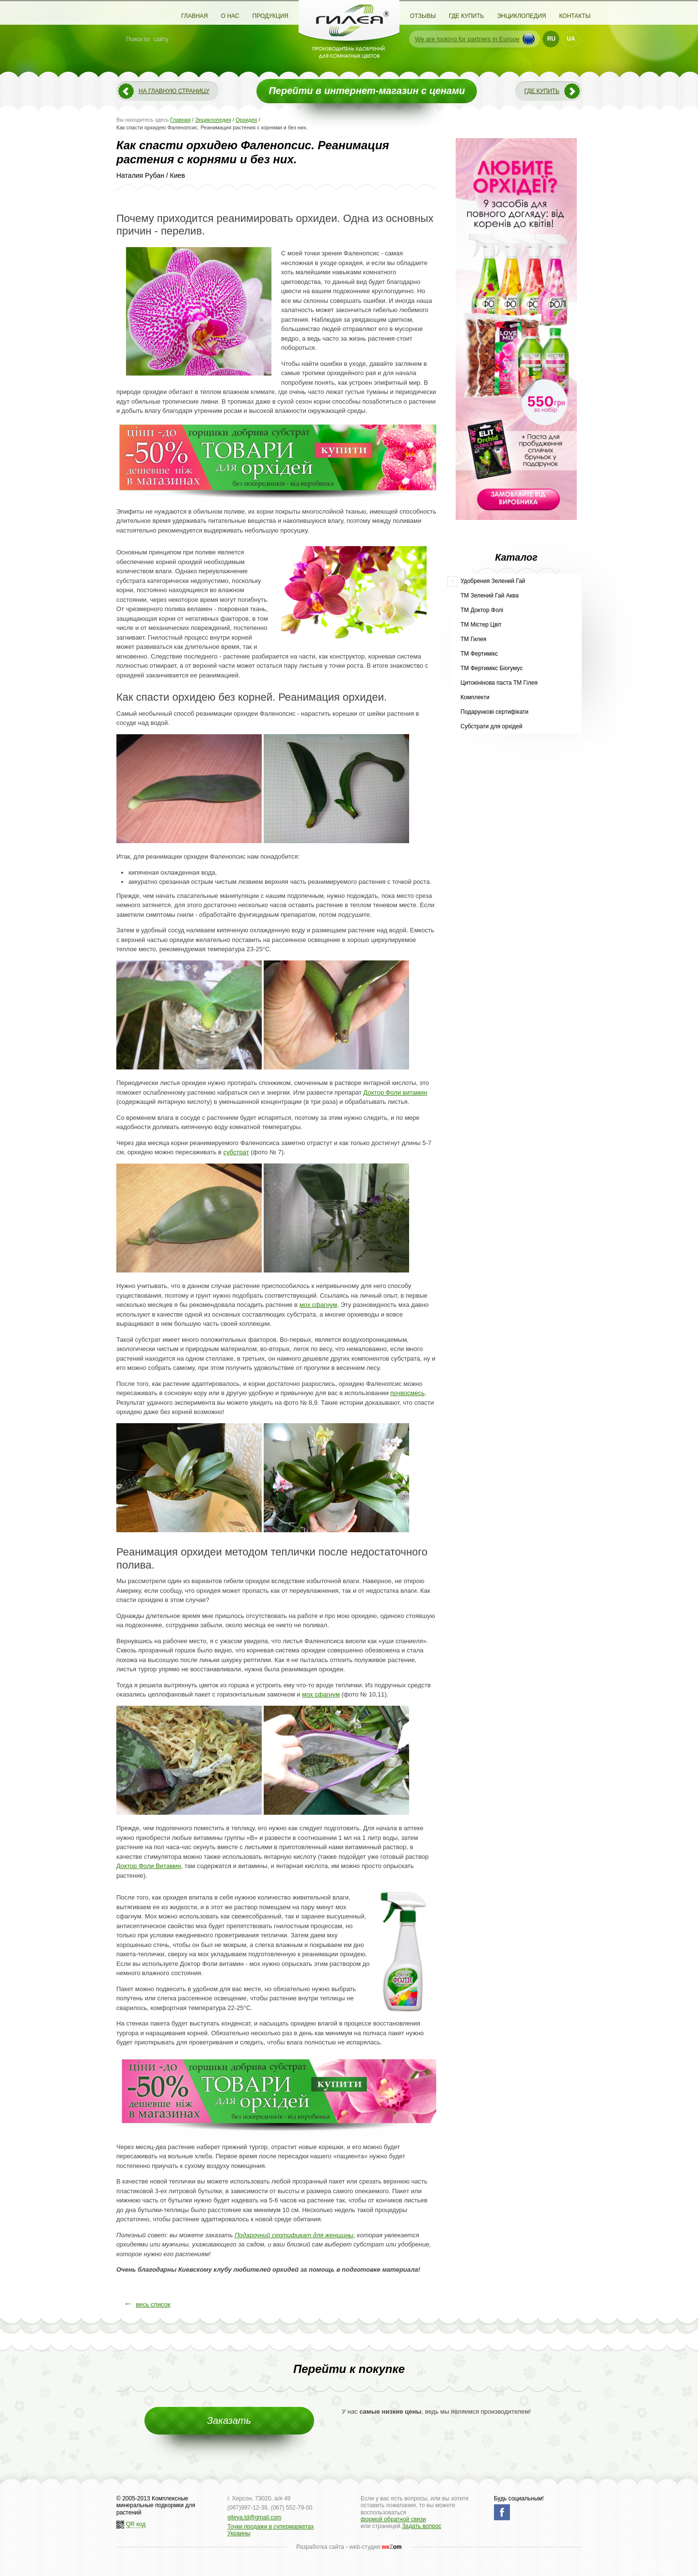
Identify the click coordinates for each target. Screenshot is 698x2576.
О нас (230, 16)
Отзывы (423, 16)
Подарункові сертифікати (494, 711)
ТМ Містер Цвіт (481, 624)
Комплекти (475, 697)
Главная (194, 16)
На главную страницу (174, 91)
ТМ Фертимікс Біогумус (491, 668)
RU (551, 38)
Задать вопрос (421, 2526)
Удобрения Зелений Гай (492, 581)
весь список (153, 2304)
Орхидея (246, 120)
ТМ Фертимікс (479, 653)
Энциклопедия (521, 16)
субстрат (236, 1152)
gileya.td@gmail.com (254, 2517)
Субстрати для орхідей (491, 726)
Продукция (270, 16)
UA (571, 38)
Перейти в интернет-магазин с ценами (367, 90)
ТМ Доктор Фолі (481, 610)
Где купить (466, 16)
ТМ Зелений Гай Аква (489, 595)
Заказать (229, 2420)
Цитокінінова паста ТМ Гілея (499, 682)
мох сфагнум (318, 1304)
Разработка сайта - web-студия (349, 2547)
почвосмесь (407, 1393)
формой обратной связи (393, 2519)
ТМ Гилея (473, 639)
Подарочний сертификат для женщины (294, 2235)
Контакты (574, 16)
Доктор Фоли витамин (396, 1092)
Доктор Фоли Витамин (148, 1865)
